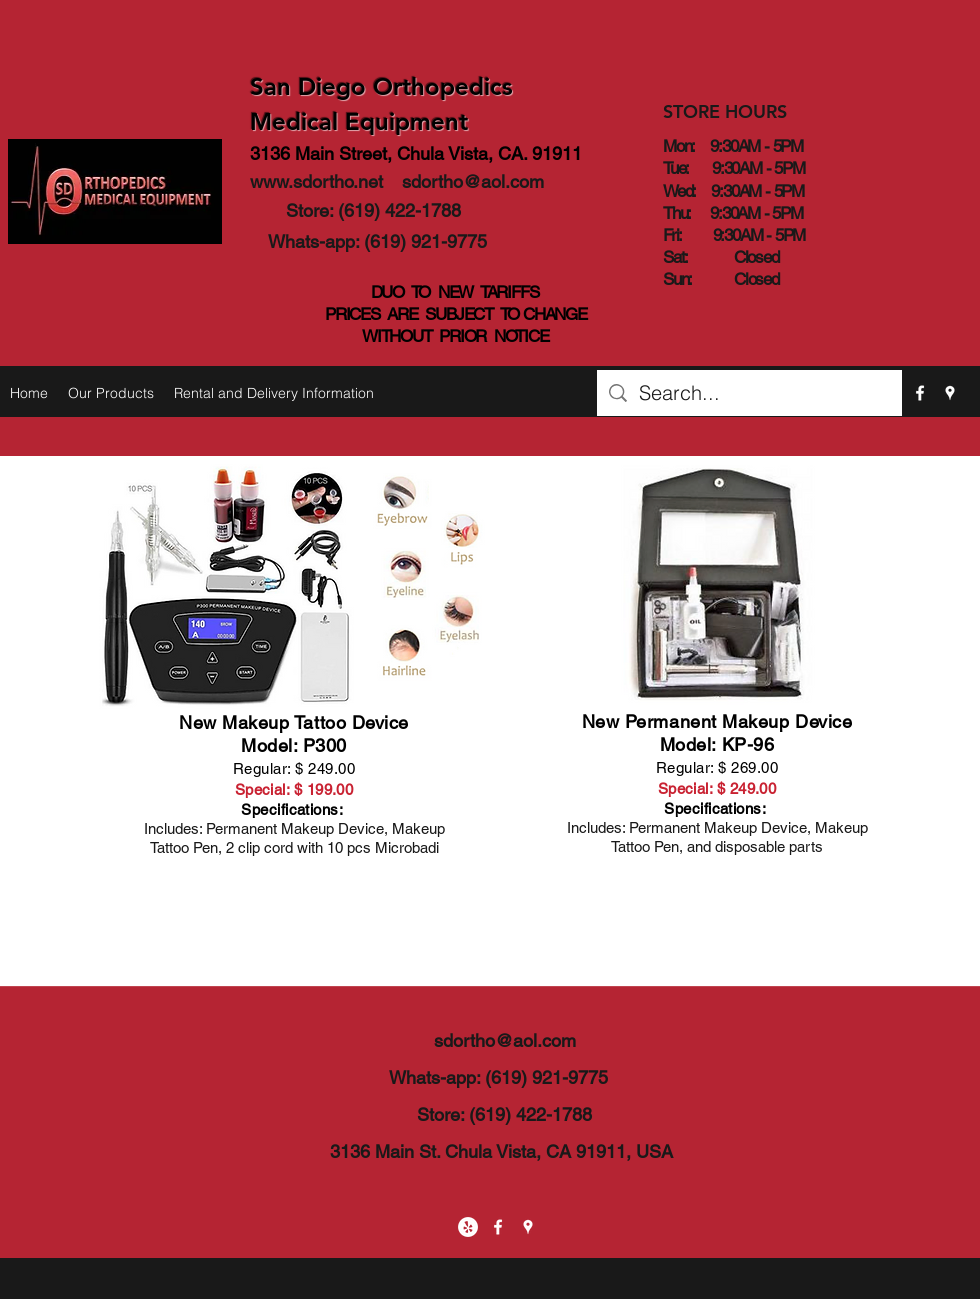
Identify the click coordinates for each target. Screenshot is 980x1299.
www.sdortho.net (316, 181)
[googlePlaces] (950, 393)
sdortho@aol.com (473, 181)
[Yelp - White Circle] (468, 1227)
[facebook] (920, 393)
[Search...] (749, 393)
